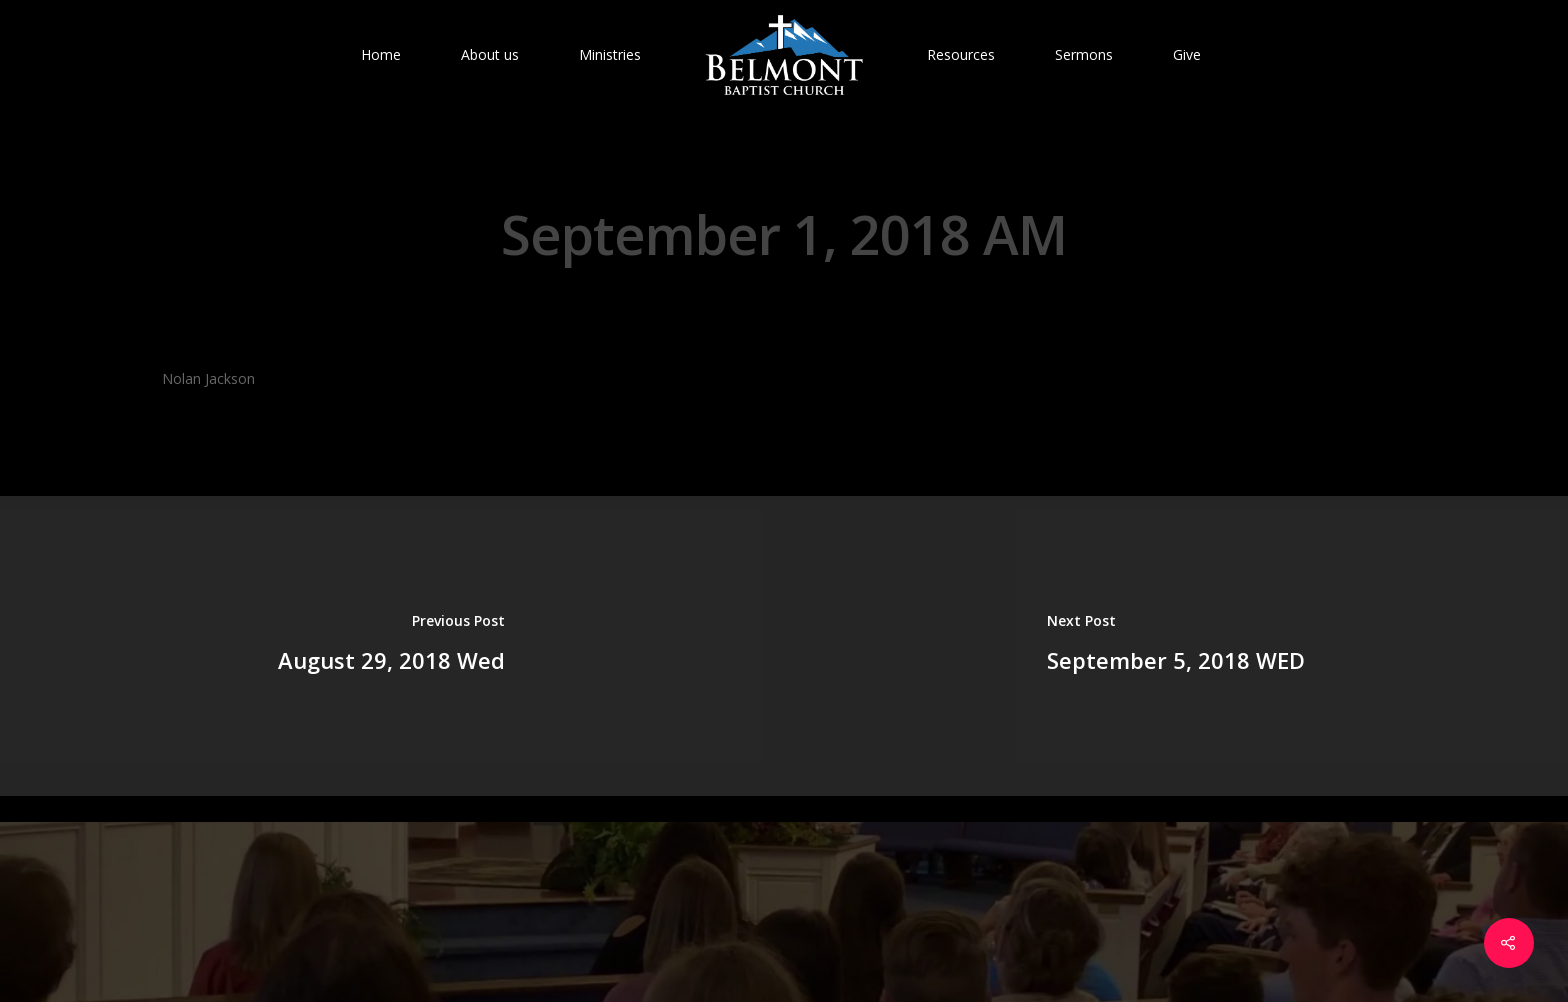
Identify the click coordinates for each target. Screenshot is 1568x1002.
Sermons (1084, 54)
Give (1187, 54)
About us (490, 54)
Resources (961, 54)
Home (381, 54)
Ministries (610, 54)
